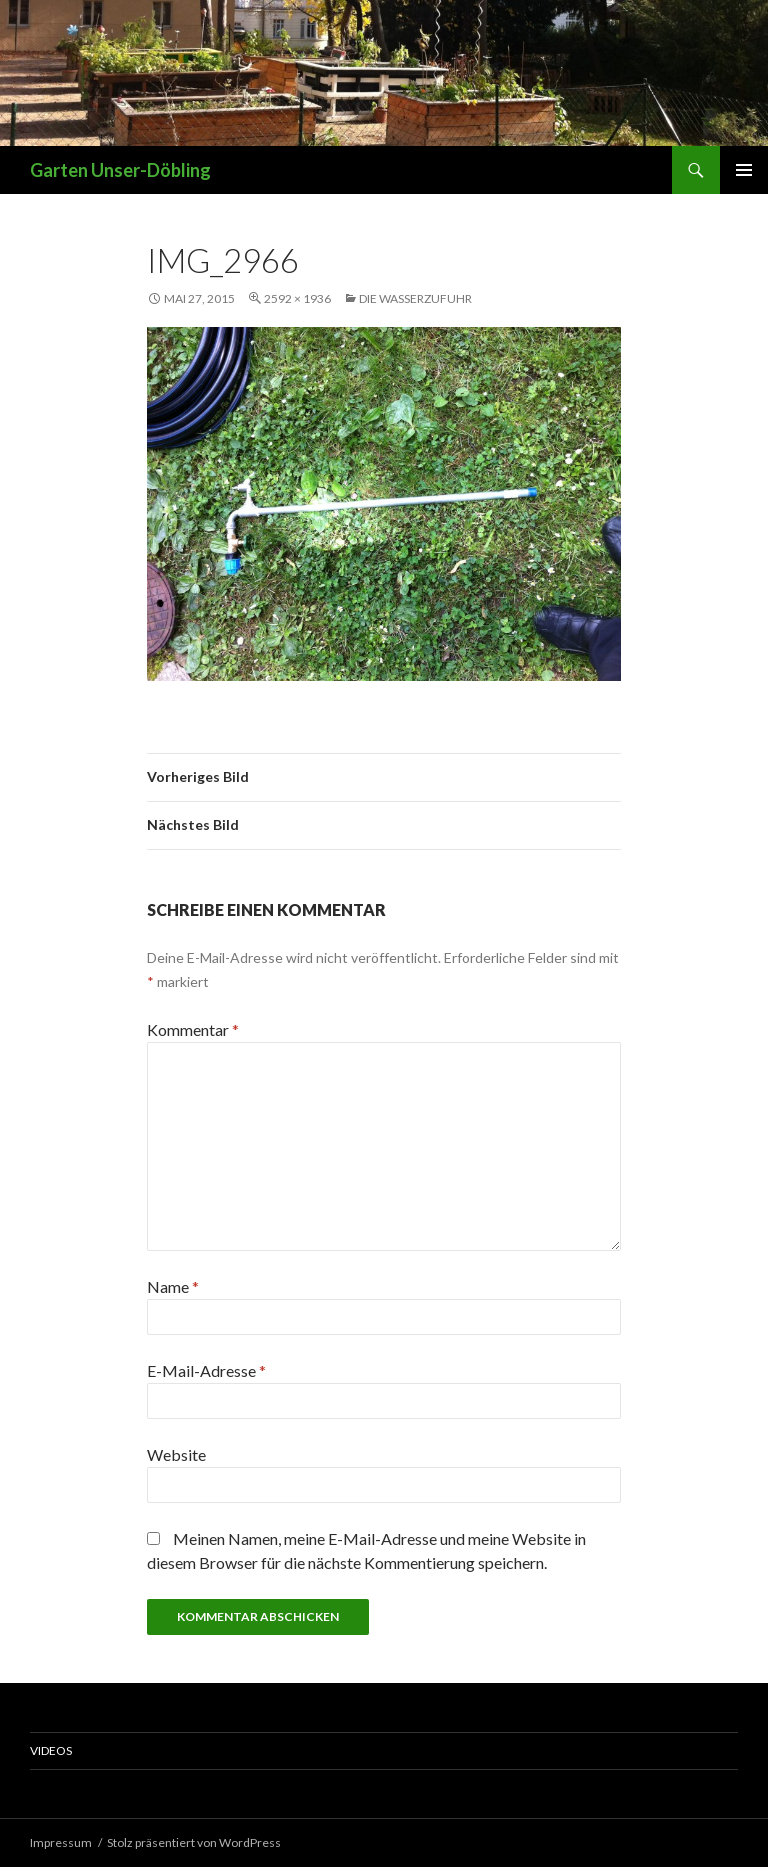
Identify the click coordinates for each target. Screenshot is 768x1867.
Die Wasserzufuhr (415, 298)
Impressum (61, 1842)
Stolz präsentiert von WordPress (194, 1842)
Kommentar (193, 1029)
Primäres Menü (744, 170)
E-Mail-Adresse (206, 1370)
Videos (51, 1750)
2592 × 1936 (297, 298)
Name (173, 1286)
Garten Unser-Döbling (120, 170)
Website (176, 1454)
